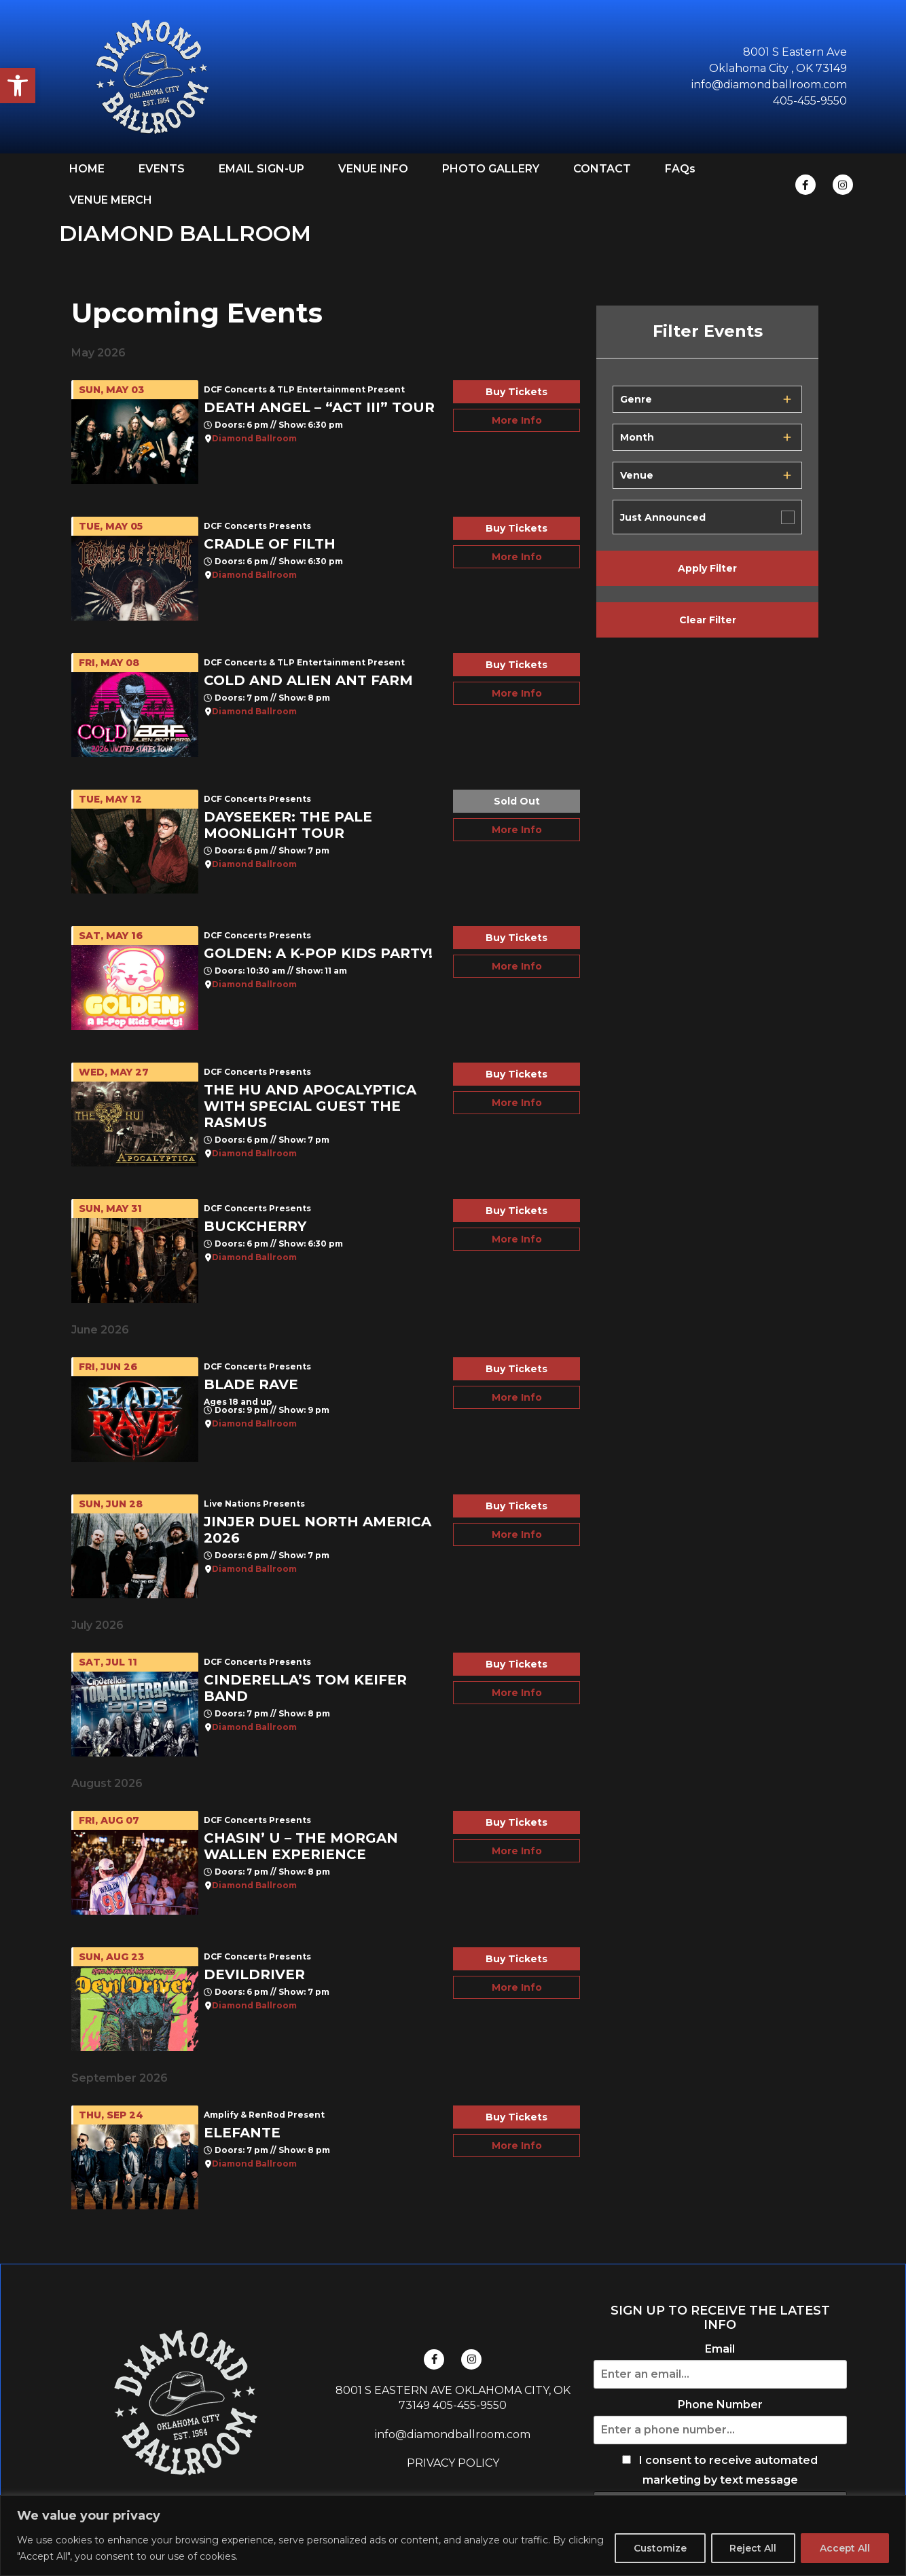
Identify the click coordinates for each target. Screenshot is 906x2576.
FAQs (680, 168)
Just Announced (663, 517)
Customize (655, 2548)
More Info (517, 420)
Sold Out (517, 801)
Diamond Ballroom (254, 439)
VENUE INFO (373, 168)
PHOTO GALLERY (490, 168)
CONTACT (602, 168)
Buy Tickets (516, 392)
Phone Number (720, 2404)
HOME (87, 168)
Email (720, 2349)
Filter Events (708, 331)
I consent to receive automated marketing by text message (720, 2470)
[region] (453, 2535)
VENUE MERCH (110, 200)
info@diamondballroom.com (452, 2434)
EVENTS (162, 168)
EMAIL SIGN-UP (261, 168)
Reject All (750, 2548)
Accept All (843, 2548)
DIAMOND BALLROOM (185, 233)
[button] (17, 85)
